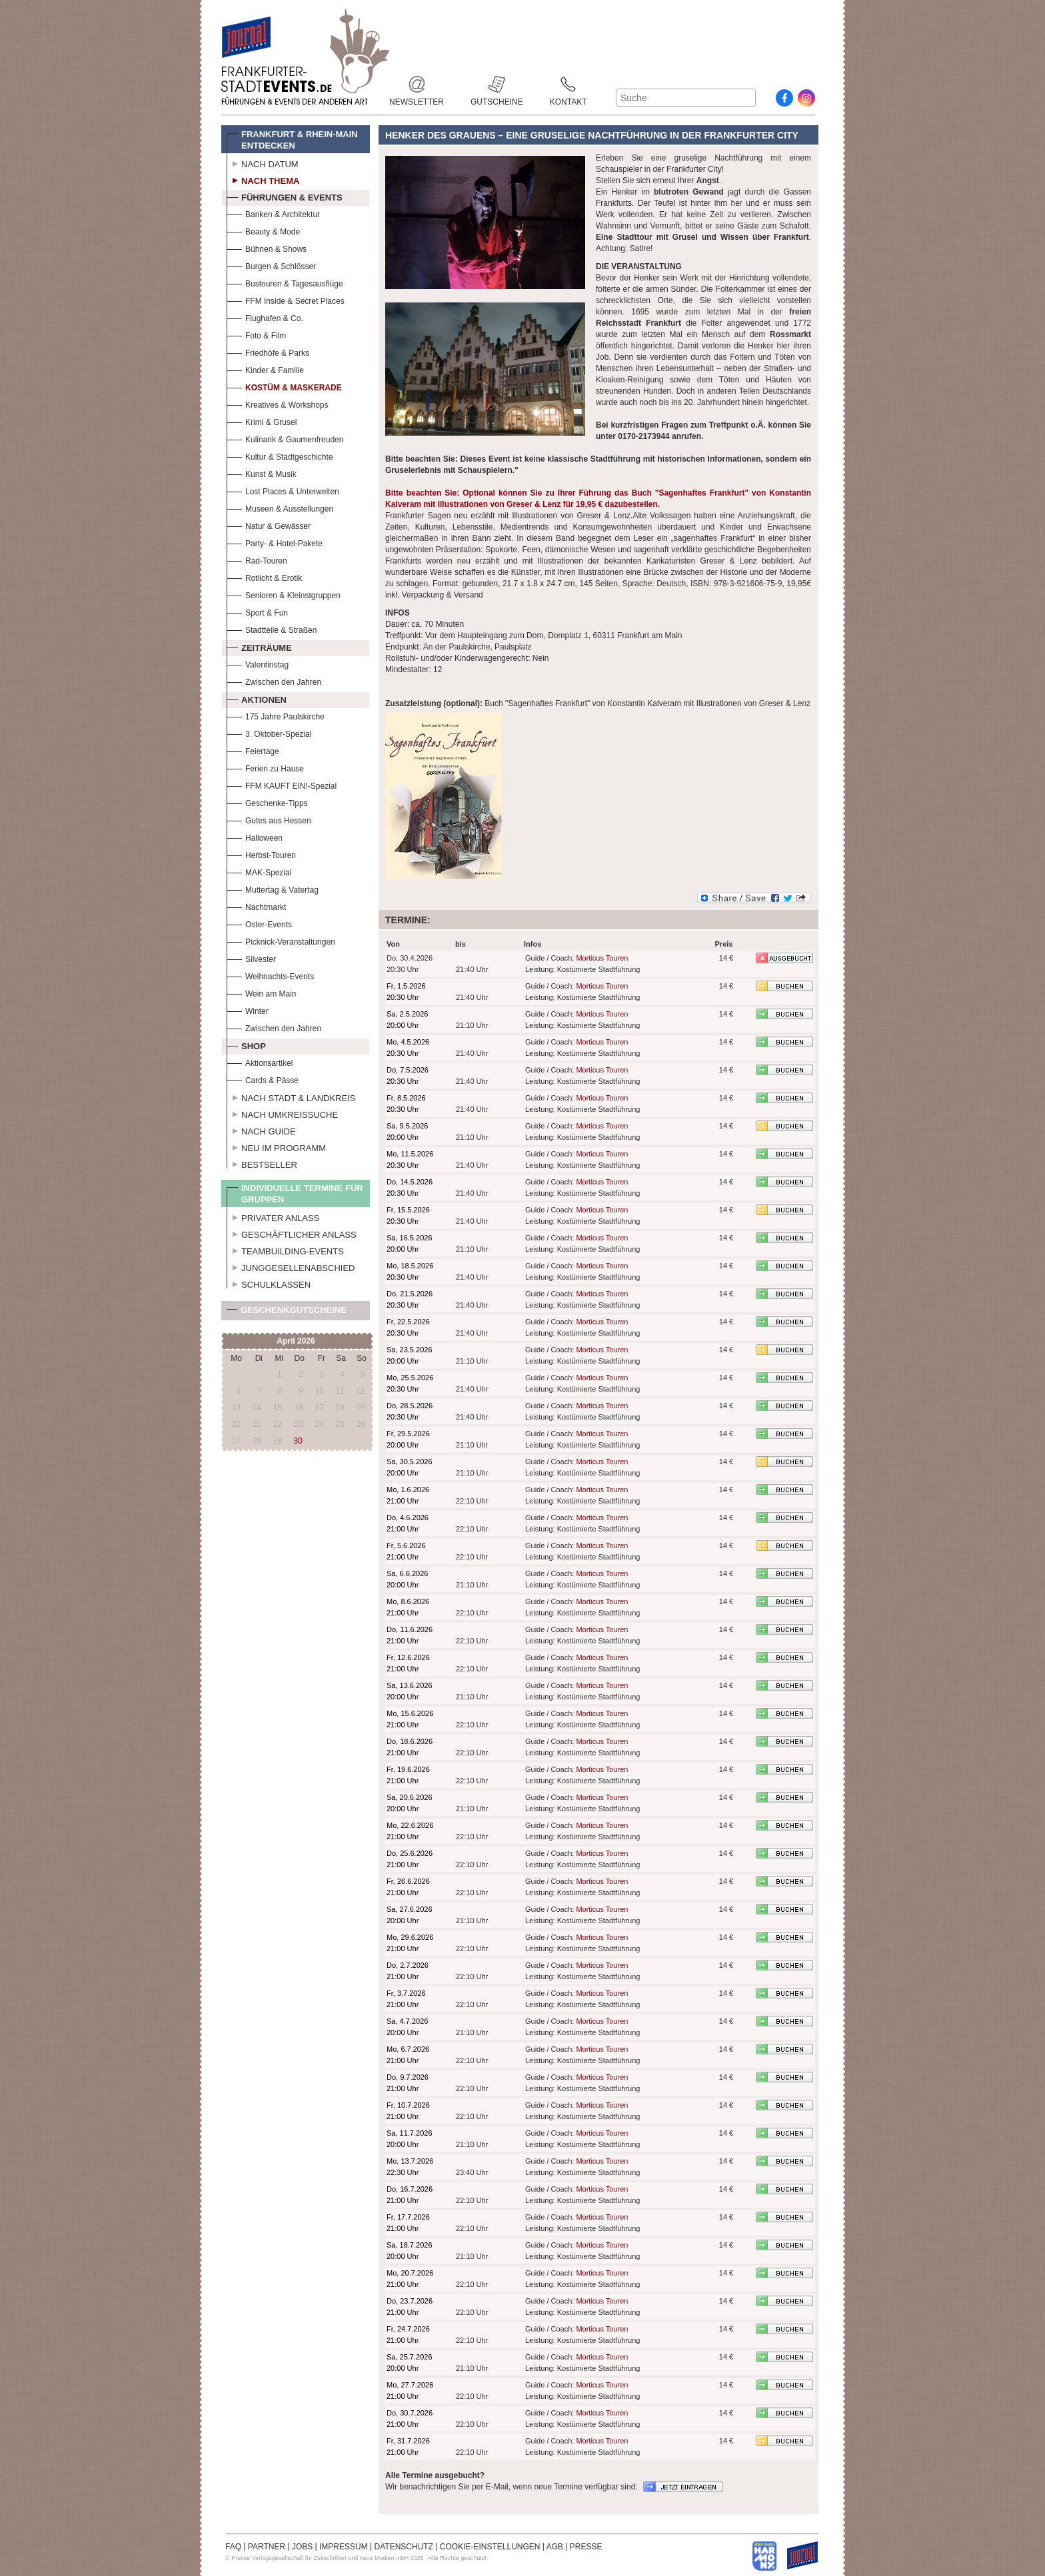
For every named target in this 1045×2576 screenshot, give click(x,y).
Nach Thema (263, 179)
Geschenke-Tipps (267, 801)
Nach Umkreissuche (282, 1113)
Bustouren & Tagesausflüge (285, 282)
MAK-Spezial (259, 871)
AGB (554, 2546)
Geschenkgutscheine (287, 1312)
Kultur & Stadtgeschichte (280, 455)
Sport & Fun (257, 611)
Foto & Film (256, 334)
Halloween (255, 836)
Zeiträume (259, 646)
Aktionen (257, 698)
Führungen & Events (285, 196)
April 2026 (296, 1341)
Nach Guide (261, 1129)
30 (298, 1441)
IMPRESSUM (343, 2546)
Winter (248, 1009)
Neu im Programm (276, 1146)
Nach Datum (263, 162)
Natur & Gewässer (269, 524)
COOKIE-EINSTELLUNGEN (490, 2546)
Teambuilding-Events (285, 1249)
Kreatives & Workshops (278, 403)
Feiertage (253, 749)
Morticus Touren (602, 958)
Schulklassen (269, 1283)
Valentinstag (258, 663)
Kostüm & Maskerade (284, 386)
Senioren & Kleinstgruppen (284, 594)
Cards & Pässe (263, 1079)
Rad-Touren (257, 559)
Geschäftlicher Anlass (292, 1233)
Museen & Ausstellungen (280, 507)
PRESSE (586, 2546)
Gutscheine (497, 84)
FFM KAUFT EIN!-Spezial (282, 784)
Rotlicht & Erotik (264, 576)
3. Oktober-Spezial (269, 732)
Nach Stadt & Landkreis (291, 1096)
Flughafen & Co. (265, 316)
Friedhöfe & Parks (268, 351)
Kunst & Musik (262, 472)
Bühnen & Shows (267, 247)
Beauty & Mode (263, 230)
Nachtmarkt (256, 905)
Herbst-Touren (261, 853)
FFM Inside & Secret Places (286, 299)
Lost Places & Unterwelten (283, 490)
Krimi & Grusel (262, 420)
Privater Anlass (273, 1216)
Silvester (251, 957)
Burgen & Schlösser (271, 264)
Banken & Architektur (273, 213)
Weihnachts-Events (270, 975)
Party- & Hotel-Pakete (275, 542)
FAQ (233, 2546)
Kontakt (568, 84)
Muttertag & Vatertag (273, 888)
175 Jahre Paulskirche (276, 715)
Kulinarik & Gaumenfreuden (285, 438)
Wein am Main (261, 992)
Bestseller (262, 1163)
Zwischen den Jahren (274, 680)
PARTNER (266, 2546)
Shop (246, 1044)
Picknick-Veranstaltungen (281, 940)
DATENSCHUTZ (404, 2546)
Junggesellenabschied (291, 1266)
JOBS (302, 2546)
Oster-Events (259, 923)
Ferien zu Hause (265, 767)
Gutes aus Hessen (269, 819)
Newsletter (416, 84)
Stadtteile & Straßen (272, 628)
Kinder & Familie (265, 368)
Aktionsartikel (260, 1061)
